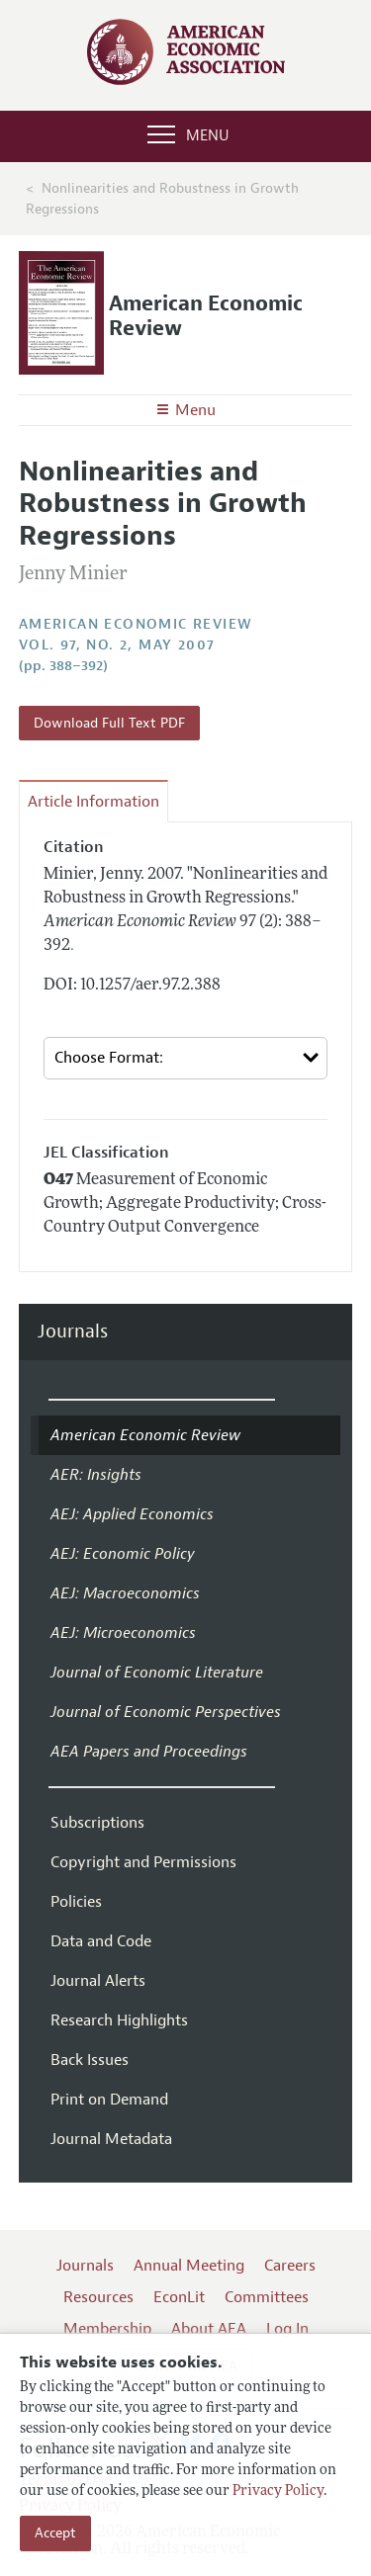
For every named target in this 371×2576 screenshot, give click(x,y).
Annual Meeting (189, 2265)
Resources (98, 2297)
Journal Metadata (111, 2139)
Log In (287, 2329)
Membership (107, 2329)
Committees (267, 2297)
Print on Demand (109, 2099)
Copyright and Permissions (143, 1862)
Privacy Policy (278, 2491)
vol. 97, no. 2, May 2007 (117, 645)
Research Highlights (119, 2020)
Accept (55, 2533)
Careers (290, 2265)
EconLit (179, 2297)
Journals (73, 1332)
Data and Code (100, 1941)
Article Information (93, 802)
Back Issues (89, 2060)
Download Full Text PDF (109, 723)
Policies (76, 1902)
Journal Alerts (97, 1981)
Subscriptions (97, 1823)
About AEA (208, 2329)
